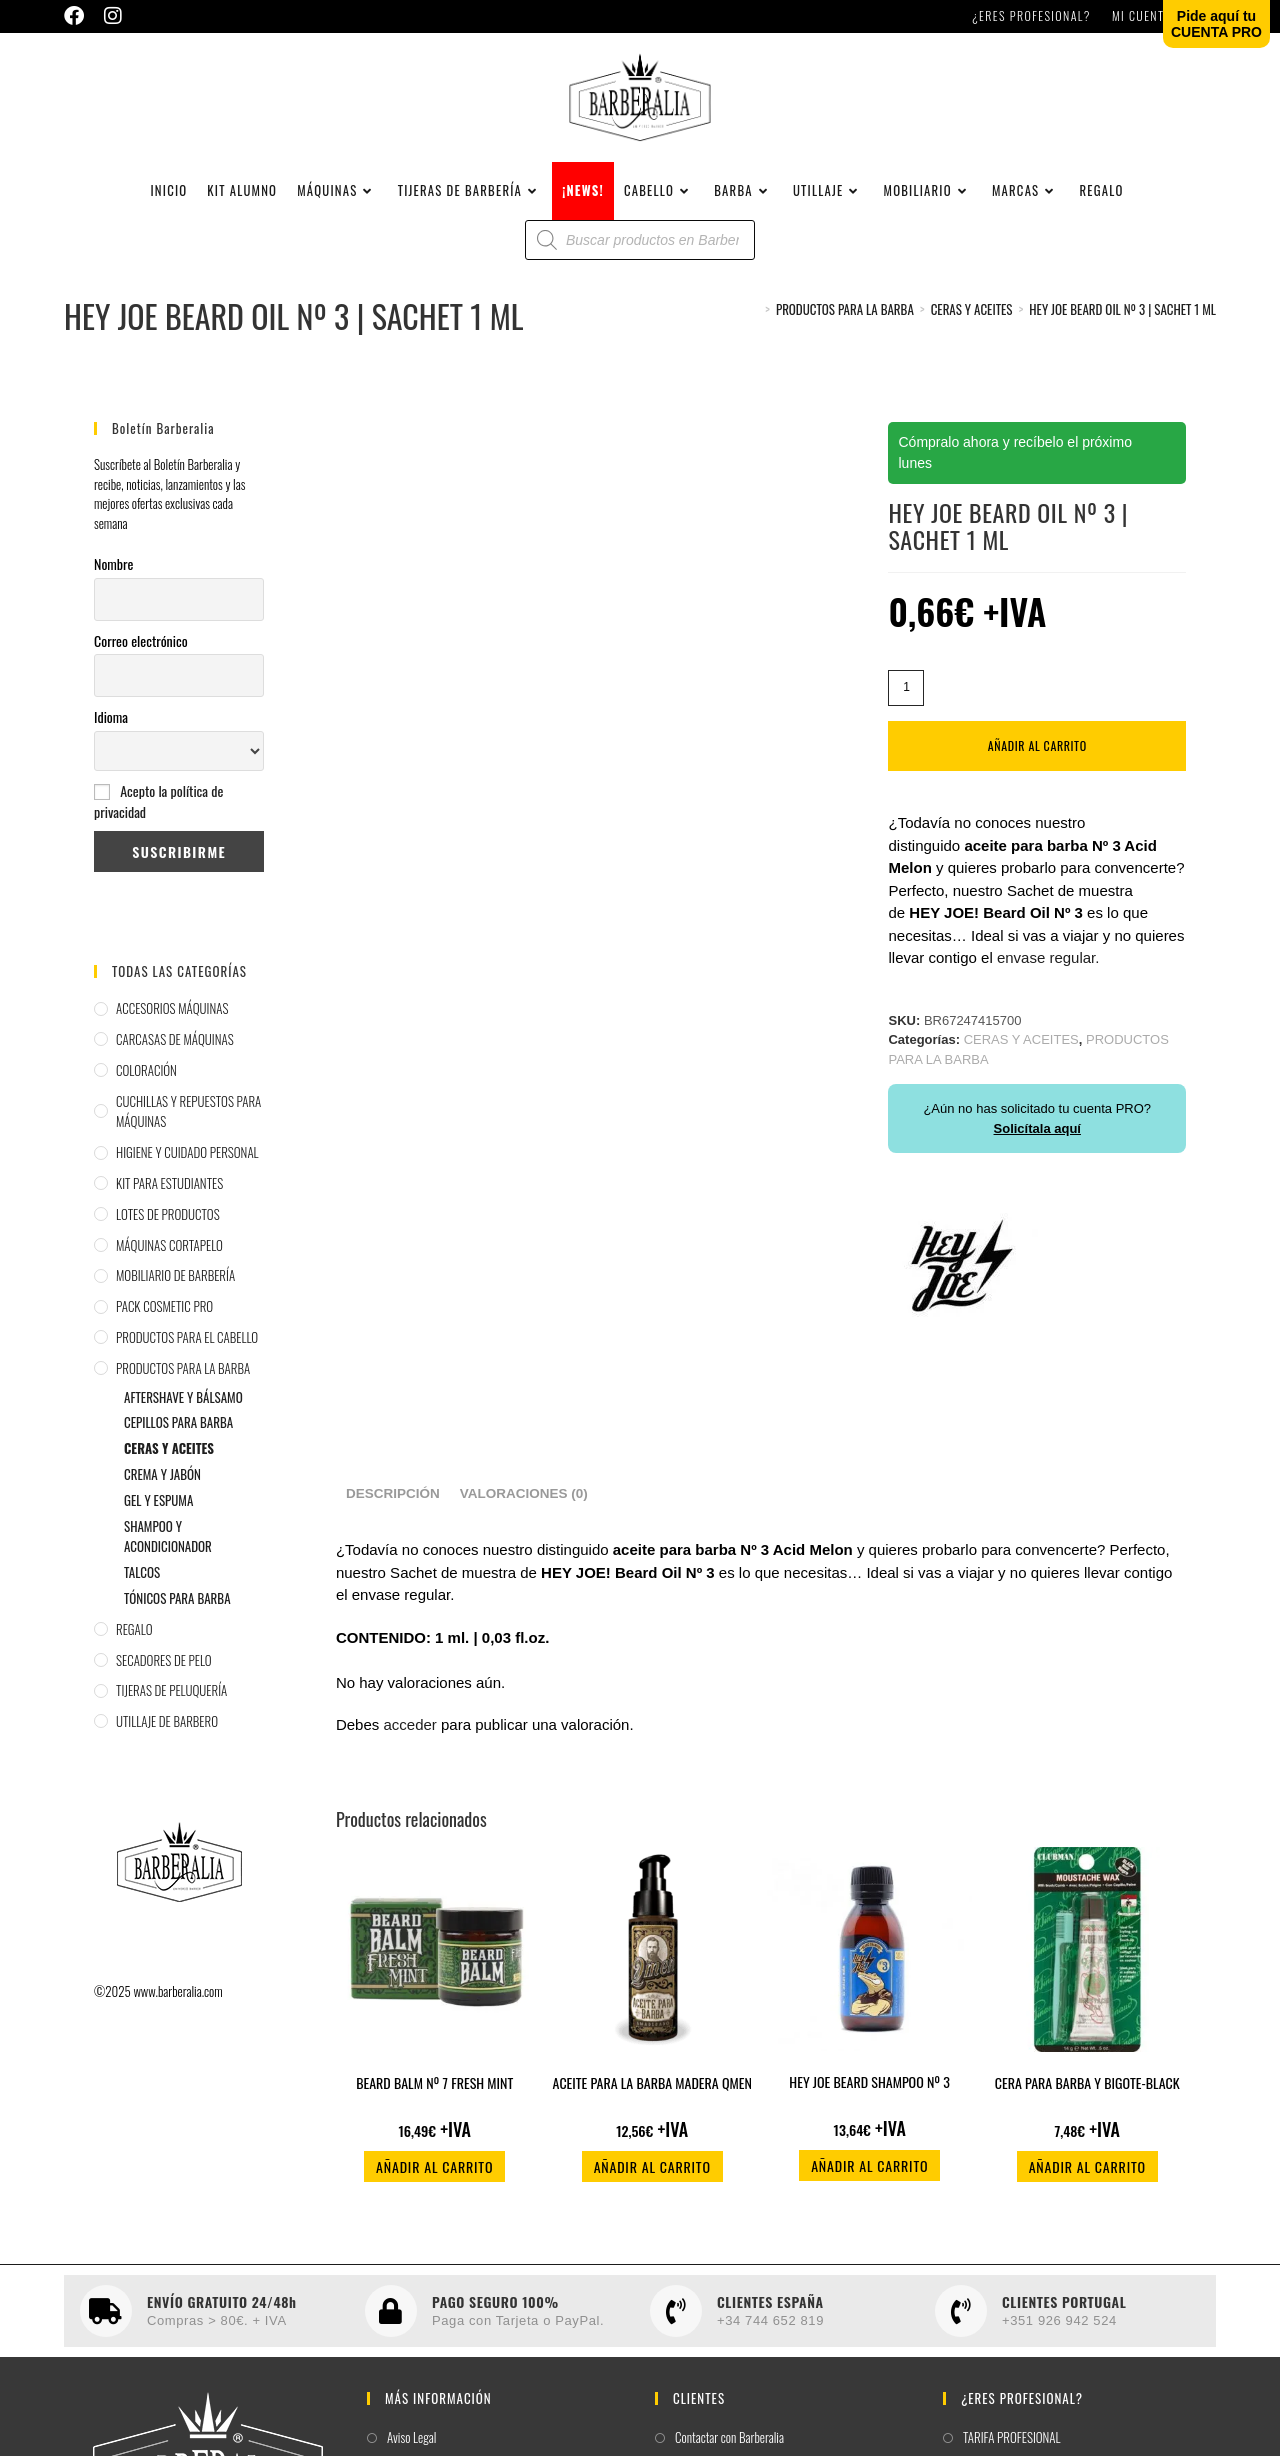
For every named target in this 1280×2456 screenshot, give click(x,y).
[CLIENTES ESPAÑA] (676, 2337)
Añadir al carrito (1037, 771)
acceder (409, 1750)
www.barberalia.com (177, 2017)
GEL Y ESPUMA (158, 1526)
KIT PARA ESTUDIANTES (169, 1209)
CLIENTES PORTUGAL (1064, 2327)
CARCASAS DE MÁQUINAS (175, 1065)
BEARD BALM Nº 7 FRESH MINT (434, 2108)
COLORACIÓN (146, 1096)
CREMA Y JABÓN (162, 1500)
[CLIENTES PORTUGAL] (961, 2337)
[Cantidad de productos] (906, 714)
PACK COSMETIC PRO (164, 1332)
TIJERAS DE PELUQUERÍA (171, 1716)
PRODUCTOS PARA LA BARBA (183, 1394)
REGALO (134, 1655)
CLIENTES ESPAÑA (770, 2327)
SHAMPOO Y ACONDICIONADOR (168, 1562)
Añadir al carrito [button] (434, 2192)
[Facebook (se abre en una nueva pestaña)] (79, 16)
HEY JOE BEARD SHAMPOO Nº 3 (869, 2107)
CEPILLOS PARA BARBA (178, 1448)
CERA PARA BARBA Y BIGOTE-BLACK (1087, 2108)
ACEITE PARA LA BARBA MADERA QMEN (652, 2108)
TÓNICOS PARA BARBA (177, 1624)
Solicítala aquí (1037, 1154)
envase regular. (1048, 983)
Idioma (111, 743)
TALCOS (142, 1598)
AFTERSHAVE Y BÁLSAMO (183, 1423)
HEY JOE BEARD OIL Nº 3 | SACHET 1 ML (1122, 335)
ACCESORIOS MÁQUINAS (172, 1034)
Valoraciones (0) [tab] (524, 1519)
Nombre (113, 589)
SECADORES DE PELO (164, 1686)
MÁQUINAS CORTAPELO (169, 1271)
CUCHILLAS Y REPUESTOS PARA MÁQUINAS (188, 1137)
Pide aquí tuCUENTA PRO (1216, 24)
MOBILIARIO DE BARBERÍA (175, 1301)
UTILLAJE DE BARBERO (167, 1747)
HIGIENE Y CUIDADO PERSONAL (187, 1178)
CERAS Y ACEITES (169, 1474)
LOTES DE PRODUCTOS (168, 1240)
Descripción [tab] (393, 1519)
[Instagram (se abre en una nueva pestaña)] (113, 16)
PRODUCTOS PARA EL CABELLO (187, 1363)
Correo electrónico (141, 666)
